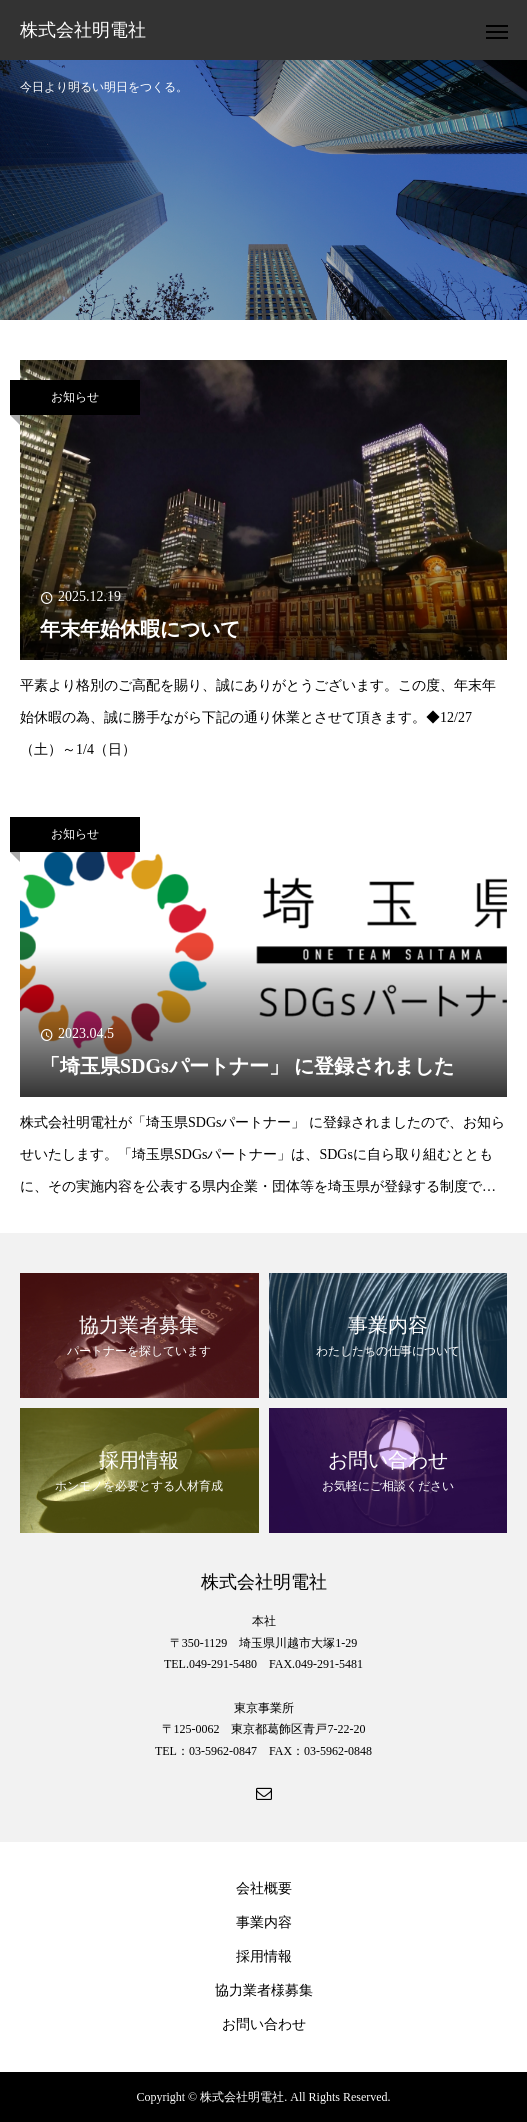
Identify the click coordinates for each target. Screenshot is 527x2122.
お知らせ (75, 397)
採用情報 (264, 1956)
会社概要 (264, 1888)
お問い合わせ (264, 2024)
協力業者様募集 (264, 1990)
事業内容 (264, 1922)
